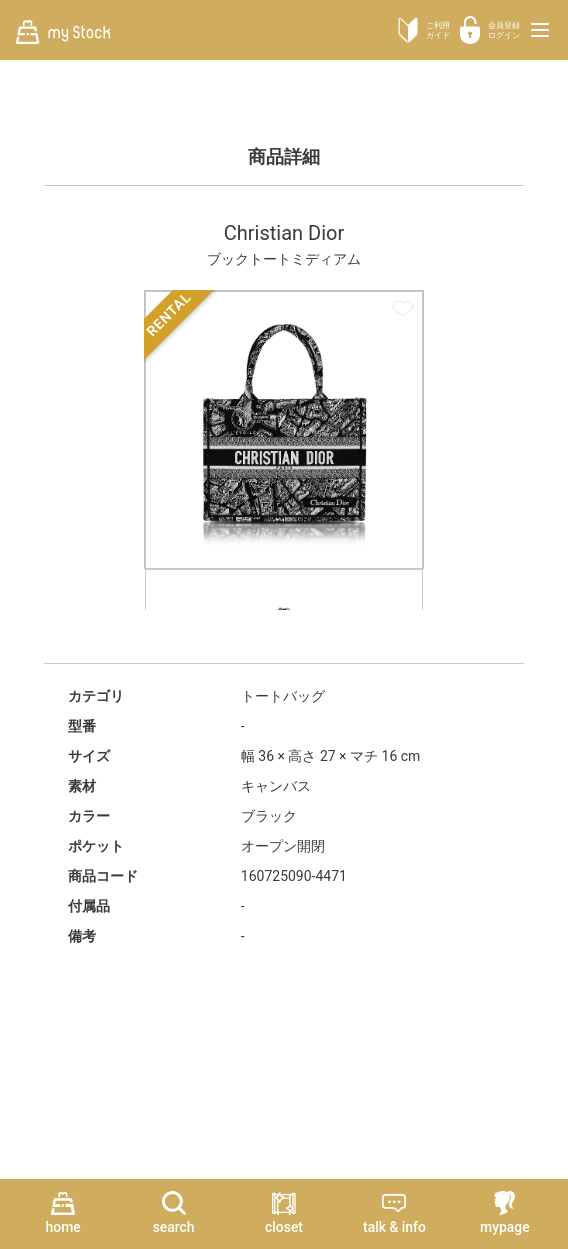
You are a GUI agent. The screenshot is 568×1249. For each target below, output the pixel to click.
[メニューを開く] (540, 30)
